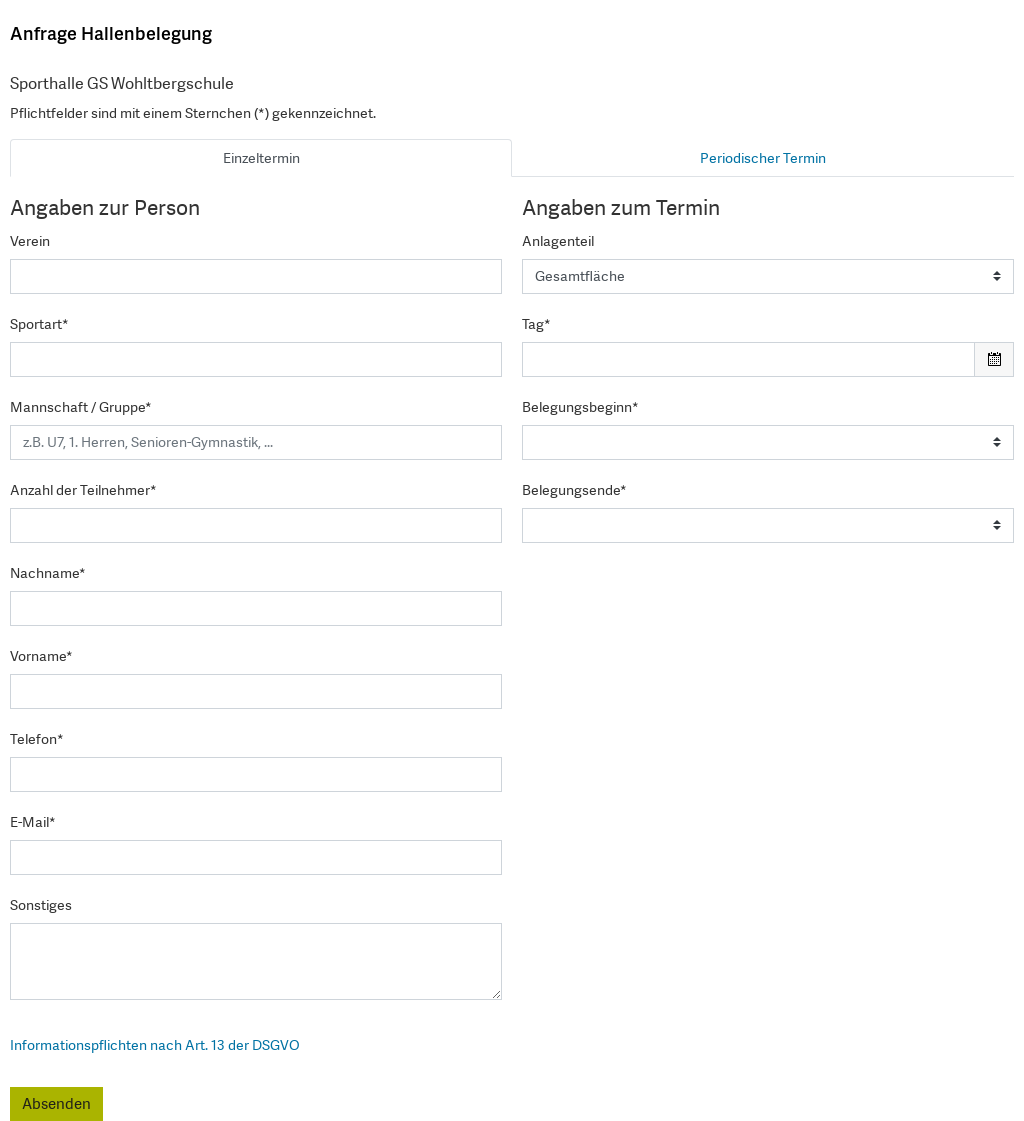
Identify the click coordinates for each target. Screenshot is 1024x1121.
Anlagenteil (558, 241)
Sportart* (39, 324)
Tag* (536, 324)
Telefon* (37, 739)
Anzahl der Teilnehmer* (83, 490)
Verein (30, 241)
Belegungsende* (574, 490)
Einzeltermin (261, 158)
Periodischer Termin (763, 158)
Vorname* (41, 656)
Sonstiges (41, 905)
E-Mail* (33, 822)
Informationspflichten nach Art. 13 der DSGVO (155, 1045)
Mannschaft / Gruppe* (81, 407)
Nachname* (48, 573)
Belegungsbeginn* (580, 407)
